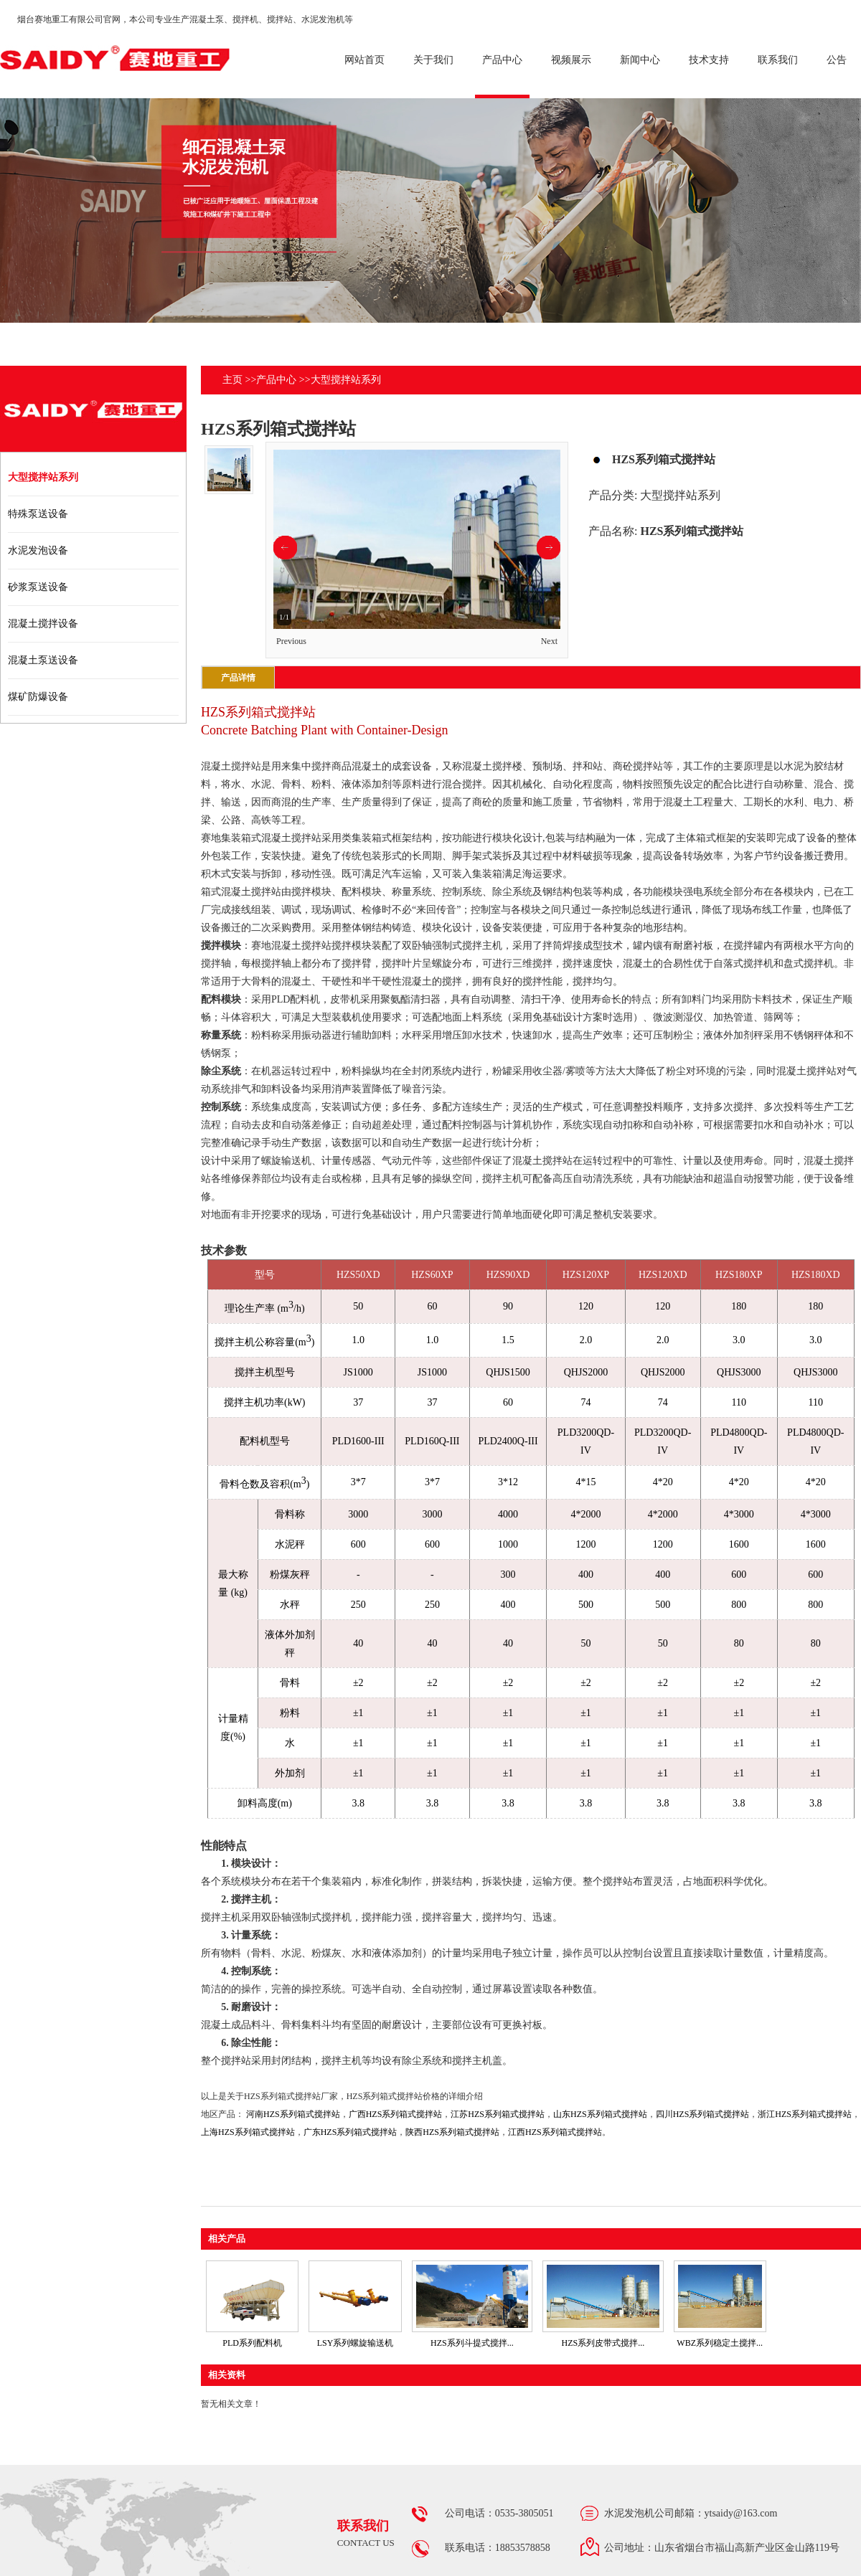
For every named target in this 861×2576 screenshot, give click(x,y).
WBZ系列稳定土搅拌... (720, 2343)
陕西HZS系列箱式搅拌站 (452, 2132)
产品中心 (276, 379)
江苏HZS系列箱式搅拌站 (498, 2114)
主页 (232, 379)
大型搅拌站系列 (346, 379)
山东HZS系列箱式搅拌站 (600, 2114)
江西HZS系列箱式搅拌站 (555, 2132)
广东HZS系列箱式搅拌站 (350, 2132)
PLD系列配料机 (252, 2343)
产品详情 (238, 678)
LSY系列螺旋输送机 (355, 2343)
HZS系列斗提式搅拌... (472, 2343)
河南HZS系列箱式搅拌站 (293, 2114)
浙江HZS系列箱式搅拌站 (805, 2114)
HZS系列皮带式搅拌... (602, 2343)
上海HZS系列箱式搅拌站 (248, 2132)
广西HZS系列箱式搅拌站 (396, 2114)
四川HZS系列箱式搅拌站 (703, 2114)
